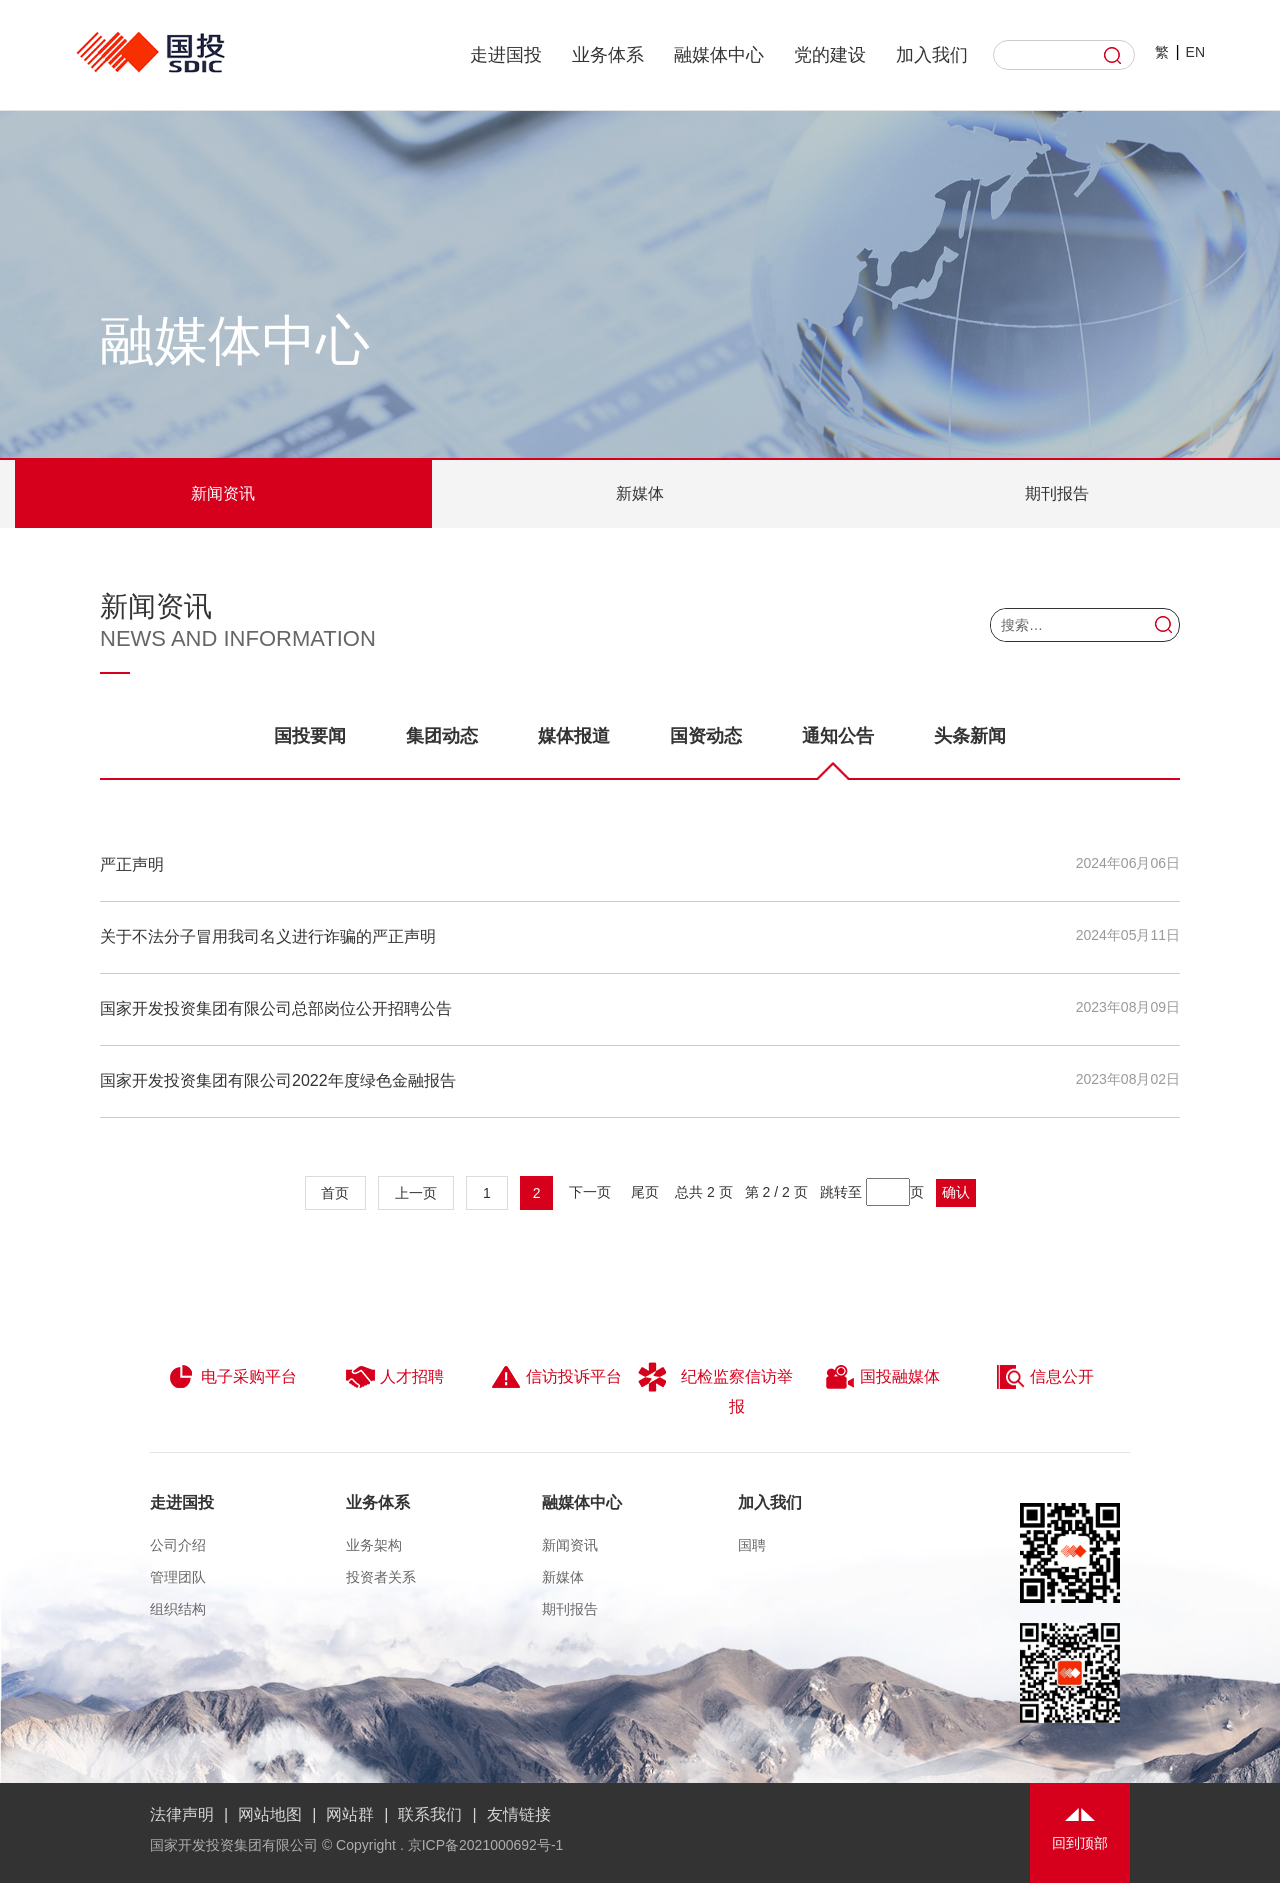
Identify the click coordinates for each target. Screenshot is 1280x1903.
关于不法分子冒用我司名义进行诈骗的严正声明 (268, 936)
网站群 (350, 1814)
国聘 (752, 1545)
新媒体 (640, 493)
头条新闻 (970, 736)
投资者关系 (381, 1577)
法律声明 (182, 1814)
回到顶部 (1080, 1843)
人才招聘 (394, 1377)
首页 (336, 1193)
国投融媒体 (882, 1377)
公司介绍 (178, 1545)
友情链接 (519, 1814)
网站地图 (270, 1814)
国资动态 (706, 736)
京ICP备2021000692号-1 (486, 1845)
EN (1195, 52)
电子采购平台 (231, 1377)
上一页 (416, 1193)
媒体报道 (574, 736)
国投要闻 (310, 736)
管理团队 (178, 1577)
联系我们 (430, 1814)
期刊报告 (1057, 493)
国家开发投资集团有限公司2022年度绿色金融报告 (278, 1080)
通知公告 (838, 752)
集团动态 (442, 736)
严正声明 (132, 864)
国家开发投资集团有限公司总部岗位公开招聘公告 (276, 1008)
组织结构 (178, 1609)
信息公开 (1044, 1377)
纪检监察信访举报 (715, 1388)
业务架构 (374, 1545)
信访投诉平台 (556, 1377)
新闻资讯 (223, 493)
